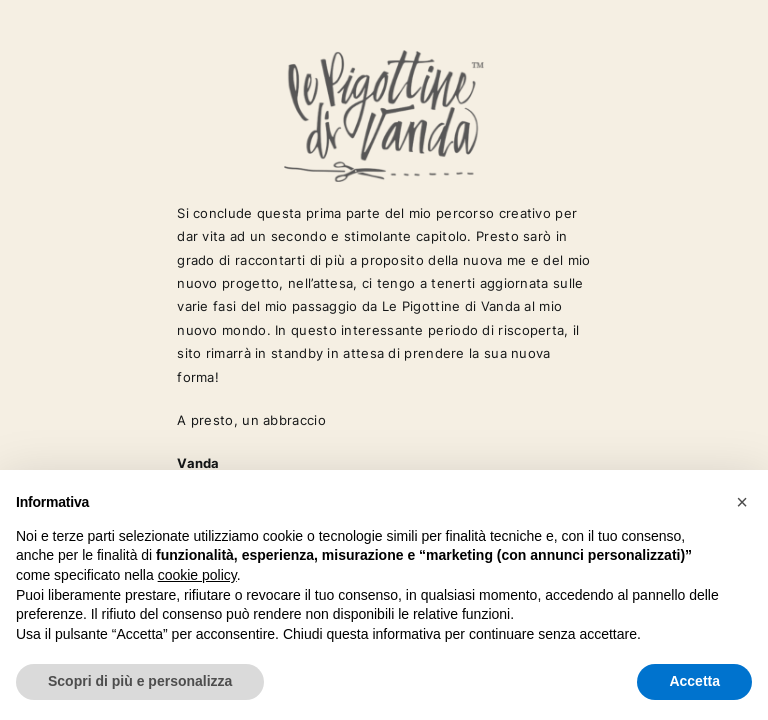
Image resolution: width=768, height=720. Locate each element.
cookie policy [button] (197, 575)
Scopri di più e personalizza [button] (140, 681)
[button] (742, 502)
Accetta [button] (694, 681)
